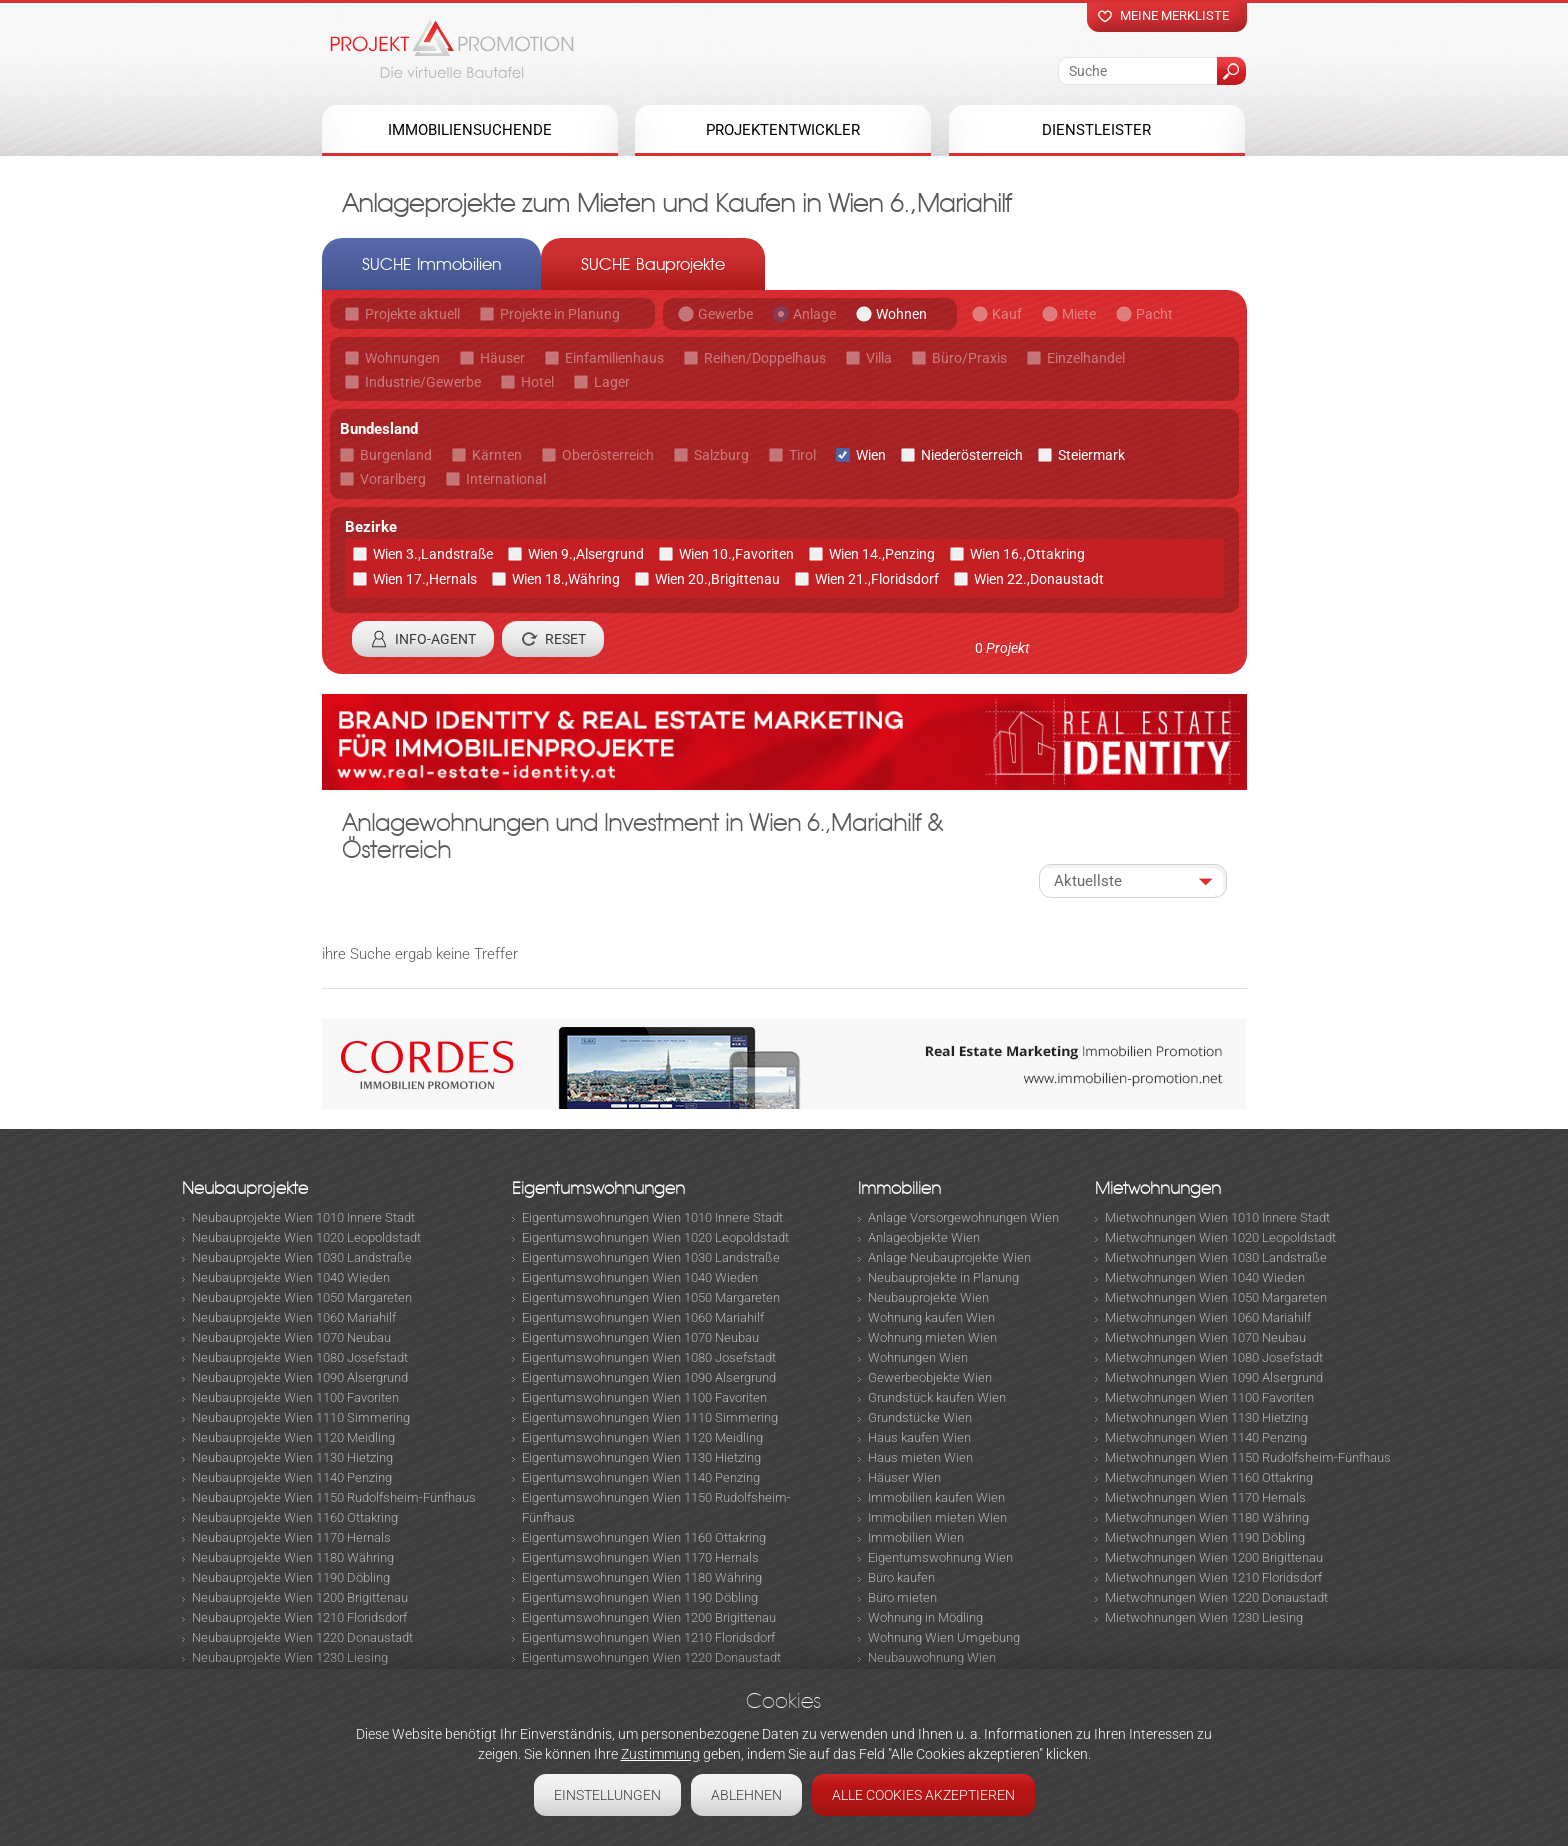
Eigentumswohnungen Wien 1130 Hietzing (641, 1457)
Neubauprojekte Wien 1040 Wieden (291, 1277)
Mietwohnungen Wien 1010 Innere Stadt (1217, 1217)
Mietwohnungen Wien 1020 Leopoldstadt (1220, 1237)
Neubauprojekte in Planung (943, 1277)
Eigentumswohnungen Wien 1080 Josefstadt (649, 1357)
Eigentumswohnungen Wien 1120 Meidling (642, 1437)
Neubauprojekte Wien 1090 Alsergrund (300, 1377)
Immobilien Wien (916, 1537)
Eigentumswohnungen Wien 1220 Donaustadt (651, 1657)
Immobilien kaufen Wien (936, 1497)
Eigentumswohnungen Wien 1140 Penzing (641, 1477)
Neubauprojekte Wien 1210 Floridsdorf (299, 1617)
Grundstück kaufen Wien (937, 1397)
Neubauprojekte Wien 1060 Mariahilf (294, 1317)
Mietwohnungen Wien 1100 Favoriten (1209, 1397)
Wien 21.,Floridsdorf (877, 579)
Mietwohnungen (1158, 1188)
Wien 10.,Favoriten (736, 554)
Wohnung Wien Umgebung (944, 1637)
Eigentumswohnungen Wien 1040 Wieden (640, 1277)
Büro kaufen (901, 1577)
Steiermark (1091, 455)
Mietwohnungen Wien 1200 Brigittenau (1214, 1557)
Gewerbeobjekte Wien (930, 1377)
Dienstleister (1096, 130)
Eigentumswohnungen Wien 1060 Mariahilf (643, 1317)
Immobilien (899, 1188)
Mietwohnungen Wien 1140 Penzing (1206, 1437)
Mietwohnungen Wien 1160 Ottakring (1209, 1477)
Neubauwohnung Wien (932, 1657)
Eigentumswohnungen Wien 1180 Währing (642, 1577)
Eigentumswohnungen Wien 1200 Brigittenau (649, 1617)
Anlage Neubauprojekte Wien (949, 1257)
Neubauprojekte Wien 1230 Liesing (290, 1657)
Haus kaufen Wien (919, 1437)
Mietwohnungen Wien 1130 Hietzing (1206, 1417)
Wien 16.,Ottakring (1027, 554)
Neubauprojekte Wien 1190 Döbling (291, 1577)
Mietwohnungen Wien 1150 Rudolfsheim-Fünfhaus (1248, 1457)
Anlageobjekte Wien (924, 1237)
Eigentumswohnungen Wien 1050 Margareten (651, 1297)
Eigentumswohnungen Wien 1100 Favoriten (644, 1397)
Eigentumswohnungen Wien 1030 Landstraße (651, 1257)
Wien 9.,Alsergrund (586, 554)
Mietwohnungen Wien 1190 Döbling (1205, 1537)
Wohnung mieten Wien (932, 1337)
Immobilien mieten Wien (937, 1517)
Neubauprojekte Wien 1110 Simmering (301, 1417)
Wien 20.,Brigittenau (717, 579)
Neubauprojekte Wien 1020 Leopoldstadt (306, 1237)
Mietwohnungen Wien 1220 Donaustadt (1216, 1597)
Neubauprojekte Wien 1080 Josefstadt (300, 1357)
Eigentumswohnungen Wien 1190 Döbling (640, 1597)
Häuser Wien (904, 1477)
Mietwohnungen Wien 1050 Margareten (1216, 1297)
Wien (871, 455)
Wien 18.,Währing (566, 579)
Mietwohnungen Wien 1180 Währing (1207, 1517)
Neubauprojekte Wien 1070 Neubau (291, 1337)
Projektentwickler (783, 130)
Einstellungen (607, 1795)
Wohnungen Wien (918, 1357)
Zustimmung (660, 1754)
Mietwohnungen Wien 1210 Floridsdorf (1213, 1577)
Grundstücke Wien (920, 1417)
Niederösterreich (972, 455)
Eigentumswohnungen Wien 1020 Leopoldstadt (655, 1237)
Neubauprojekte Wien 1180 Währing (293, 1557)
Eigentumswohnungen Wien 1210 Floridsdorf (648, 1637)
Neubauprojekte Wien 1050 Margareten (302, 1297)
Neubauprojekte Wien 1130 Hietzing (292, 1457)
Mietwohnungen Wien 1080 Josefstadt (1214, 1357)
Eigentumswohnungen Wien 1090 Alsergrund (649, 1377)
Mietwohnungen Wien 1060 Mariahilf (1208, 1317)
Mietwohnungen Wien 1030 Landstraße (1216, 1257)
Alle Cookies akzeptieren (923, 1795)
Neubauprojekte (245, 1188)
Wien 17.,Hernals (425, 579)
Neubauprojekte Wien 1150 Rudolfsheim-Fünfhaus (334, 1497)
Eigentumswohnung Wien (940, 1557)
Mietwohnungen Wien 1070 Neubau (1205, 1337)
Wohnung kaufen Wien (931, 1317)
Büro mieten (902, 1597)
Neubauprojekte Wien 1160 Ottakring (295, 1517)
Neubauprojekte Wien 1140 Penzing (292, 1477)
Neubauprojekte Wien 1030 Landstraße (302, 1257)
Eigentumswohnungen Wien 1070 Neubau (640, 1337)
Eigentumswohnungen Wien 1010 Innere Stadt (652, 1217)
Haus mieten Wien (920, 1457)
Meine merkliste (1174, 15)
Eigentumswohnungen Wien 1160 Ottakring (644, 1537)
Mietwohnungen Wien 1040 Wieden (1205, 1277)
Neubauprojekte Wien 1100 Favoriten (295, 1397)
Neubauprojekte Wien (928, 1297)
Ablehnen (746, 1795)
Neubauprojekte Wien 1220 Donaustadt (302, 1637)
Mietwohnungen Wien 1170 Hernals (1205, 1497)
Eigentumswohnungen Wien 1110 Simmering (650, 1417)
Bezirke (371, 527)
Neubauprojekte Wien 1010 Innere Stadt (303, 1217)
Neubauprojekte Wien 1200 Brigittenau (300, 1597)
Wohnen (901, 314)
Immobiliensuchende (470, 130)
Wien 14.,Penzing (882, 554)
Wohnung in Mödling (925, 1617)
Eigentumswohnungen (598, 1188)
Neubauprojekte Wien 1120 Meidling (293, 1437)
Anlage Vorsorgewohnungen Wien (963, 1217)
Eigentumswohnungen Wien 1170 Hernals (640, 1557)
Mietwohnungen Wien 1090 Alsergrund (1214, 1377)
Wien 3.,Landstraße (433, 554)
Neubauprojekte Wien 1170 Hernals (291, 1537)
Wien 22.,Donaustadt (1039, 579)
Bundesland (379, 429)
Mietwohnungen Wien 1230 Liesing (1204, 1617)
